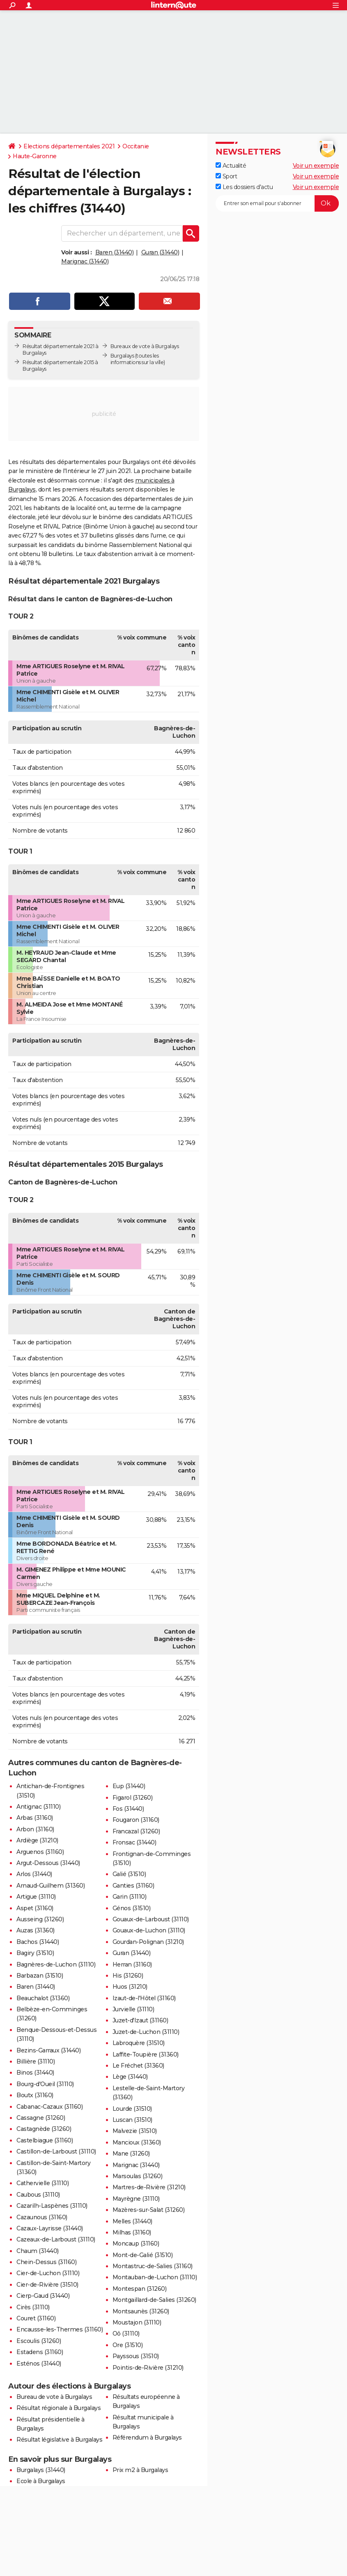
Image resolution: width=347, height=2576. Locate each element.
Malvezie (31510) (135, 2131)
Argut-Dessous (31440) (48, 1863)
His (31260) (128, 1975)
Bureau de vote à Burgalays (54, 2397)
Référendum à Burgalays (147, 2437)
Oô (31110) (126, 2333)
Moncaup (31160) (136, 2243)
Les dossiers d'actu (244, 187)
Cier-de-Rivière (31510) (47, 2284)
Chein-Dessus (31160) (46, 2262)
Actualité (231, 165)
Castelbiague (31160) (44, 2140)
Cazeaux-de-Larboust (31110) (55, 2239)
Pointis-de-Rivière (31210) (148, 2367)
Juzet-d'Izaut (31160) (140, 2020)
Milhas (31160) (132, 2232)
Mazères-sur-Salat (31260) (149, 2210)
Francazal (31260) (136, 1831)
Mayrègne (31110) (136, 2198)
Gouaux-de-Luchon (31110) (149, 1930)
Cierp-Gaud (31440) (42, 2295)
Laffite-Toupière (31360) (146, 2054)
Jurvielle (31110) (133, 2009)
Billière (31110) (35, 2061)
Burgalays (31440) (40, 2470)
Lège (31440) (130, 2076)
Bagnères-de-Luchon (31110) (55, 1964)
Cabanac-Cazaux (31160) (49, 2106)
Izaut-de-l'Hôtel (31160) (144, 1998)
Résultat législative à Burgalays (59, 2439)
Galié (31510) (129, 1874)
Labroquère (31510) (139, 2043)
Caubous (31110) (38, 2194)
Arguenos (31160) (40, 1852)
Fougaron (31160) (136, 1820)
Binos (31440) (35, 2072)
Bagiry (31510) (35, 1953)
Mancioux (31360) (137, 2142)
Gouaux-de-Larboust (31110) (151, 1919)
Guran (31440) (160, 252)
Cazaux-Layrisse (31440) (49, 2228)
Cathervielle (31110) (42, 2183)
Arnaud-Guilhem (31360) (50, 1885)
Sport (226, 176)
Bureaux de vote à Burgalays (144, 346)
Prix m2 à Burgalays (140, 2470)
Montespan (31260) (140, 2288)
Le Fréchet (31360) (138, 2065)
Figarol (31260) (133, 1797)
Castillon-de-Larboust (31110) (56, 2151)
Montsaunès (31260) (141, 2311)
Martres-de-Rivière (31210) (149, 2187)
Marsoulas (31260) (138, 2176)
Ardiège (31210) (37, 1840)
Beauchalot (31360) (42, 1998)
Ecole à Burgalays (40, 2481)
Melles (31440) (132, 2221)
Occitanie (135, 146)
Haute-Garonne (35, 156)
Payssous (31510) (136, 2356)
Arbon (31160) (35, 1829)
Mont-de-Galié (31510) (143, 2255)
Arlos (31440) (34, 1874)
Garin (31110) (130, 1896)
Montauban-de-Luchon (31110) (155, 2277)
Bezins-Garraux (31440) (48, 2050)
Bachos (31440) (37, 1942)
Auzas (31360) (35, 1930)
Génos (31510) (132, 1908)
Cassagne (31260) (40, 2117)
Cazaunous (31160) (41, 2217)
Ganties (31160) (133, 1885)
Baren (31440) (114, 252)
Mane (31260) (131, 2153)
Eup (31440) (129, 1786)
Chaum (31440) (37, 2251)
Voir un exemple (316, 165)
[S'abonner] (277, 203)
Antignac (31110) (38, 1806)
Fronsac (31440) (134, 1842)
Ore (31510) (128, 2345)
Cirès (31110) (33, 2307)
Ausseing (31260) (40, 1919)
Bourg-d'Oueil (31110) (45, 2084)
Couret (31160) (35, 2318)
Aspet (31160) (34, 1908)
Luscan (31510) (132, 2120)
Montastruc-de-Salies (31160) (153, 2266)
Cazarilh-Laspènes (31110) (51, 2205)
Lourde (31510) (132, 2108)
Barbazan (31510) (39, 1975)
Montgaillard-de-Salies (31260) (154, 2300)
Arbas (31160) (34, 1817)
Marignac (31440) (84, 261)
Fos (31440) (128, 1808)
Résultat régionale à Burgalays (58, 2408)
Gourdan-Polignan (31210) (148, 1942)
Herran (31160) (132, 1964)
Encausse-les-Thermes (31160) (59, 2329)
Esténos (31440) (38, 2363)
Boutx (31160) (34, 2095)
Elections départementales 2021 (69, 146)
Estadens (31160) (39, 2352)
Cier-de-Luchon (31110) (47, 2273)
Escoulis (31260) (38, 2341)
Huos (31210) (130, 1986)
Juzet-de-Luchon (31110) (146, 2032)
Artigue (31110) (36, 1896)
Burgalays (122, 356)
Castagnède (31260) (43, 2129)
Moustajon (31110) (137, 2322)
